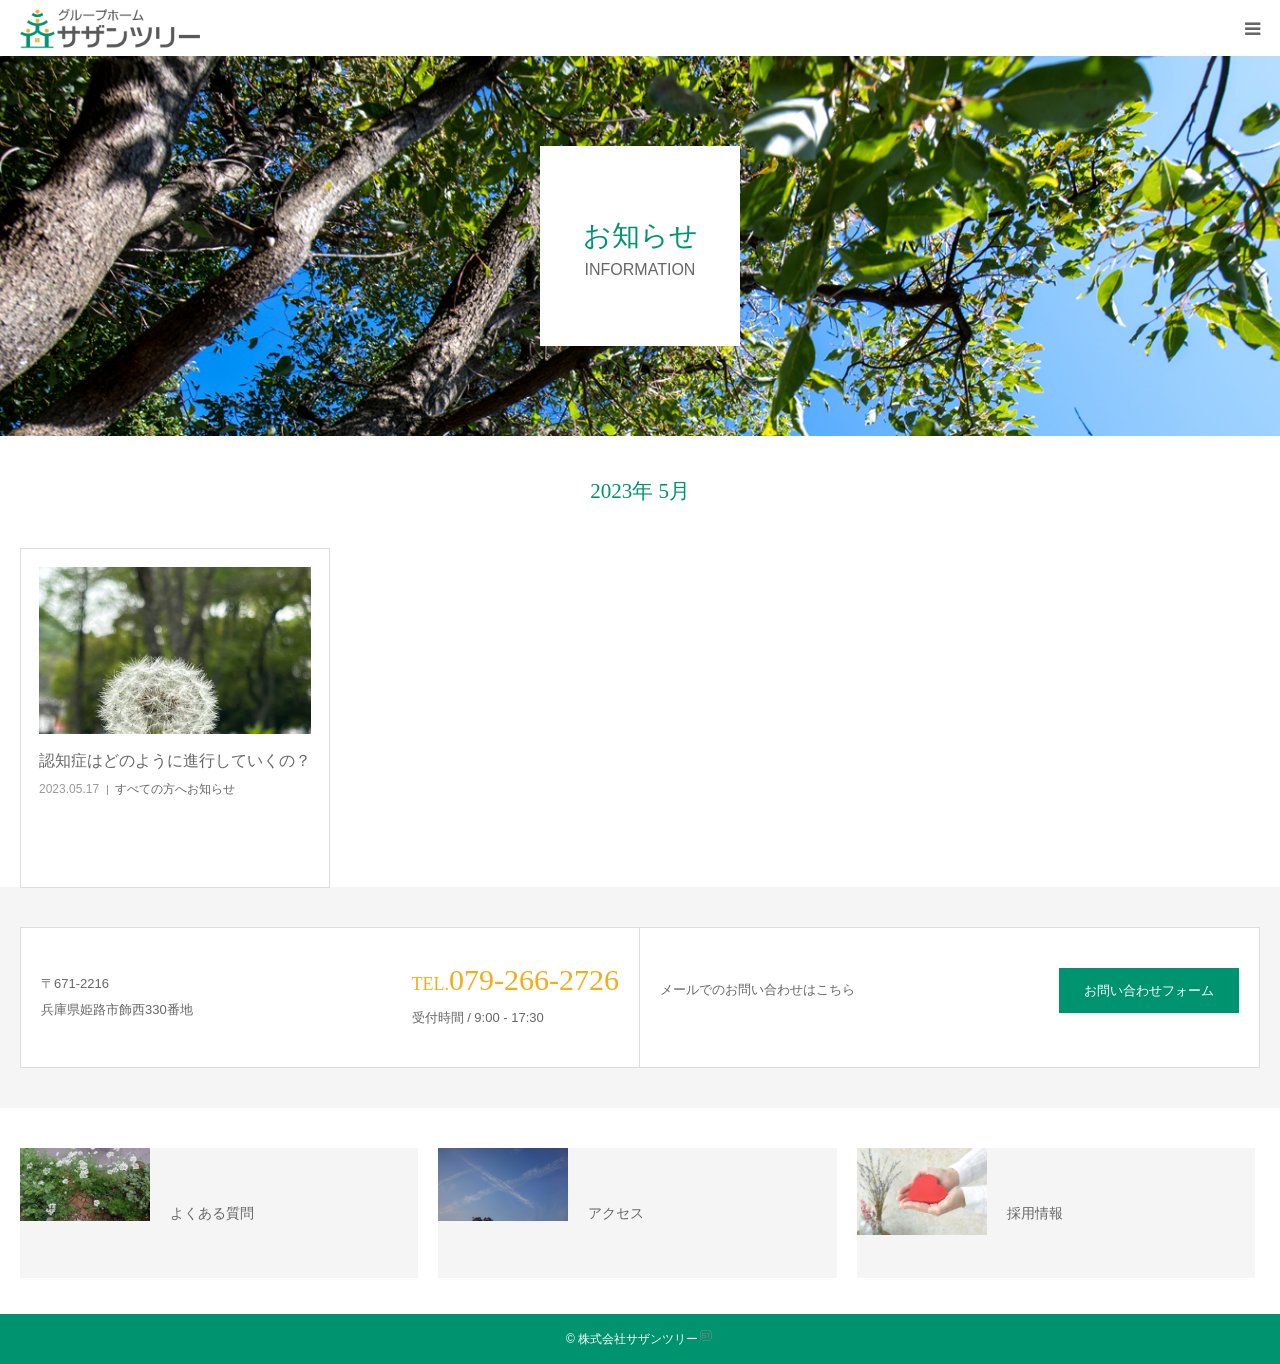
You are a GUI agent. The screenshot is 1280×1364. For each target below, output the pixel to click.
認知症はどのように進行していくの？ (175, 760)
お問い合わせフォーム (1149, 990)
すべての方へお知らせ (175, 789)
